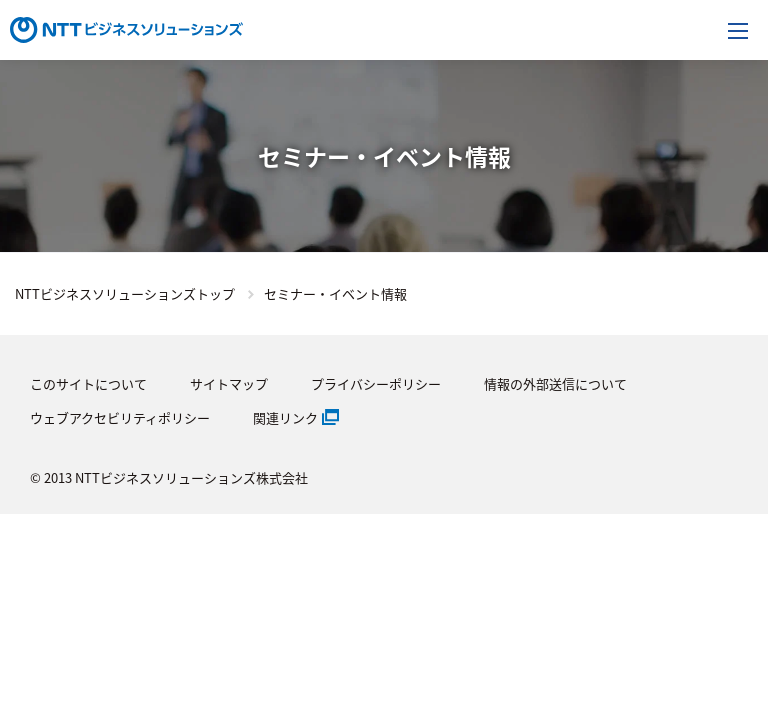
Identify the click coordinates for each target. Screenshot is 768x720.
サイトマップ (229, 383)
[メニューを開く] (738, 30)
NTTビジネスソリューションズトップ (125, 293)
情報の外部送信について (555, 383)
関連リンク (285, 417)
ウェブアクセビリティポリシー (120, 417)
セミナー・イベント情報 (335, 293)
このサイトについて (88, 383)
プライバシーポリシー (376, 383)
